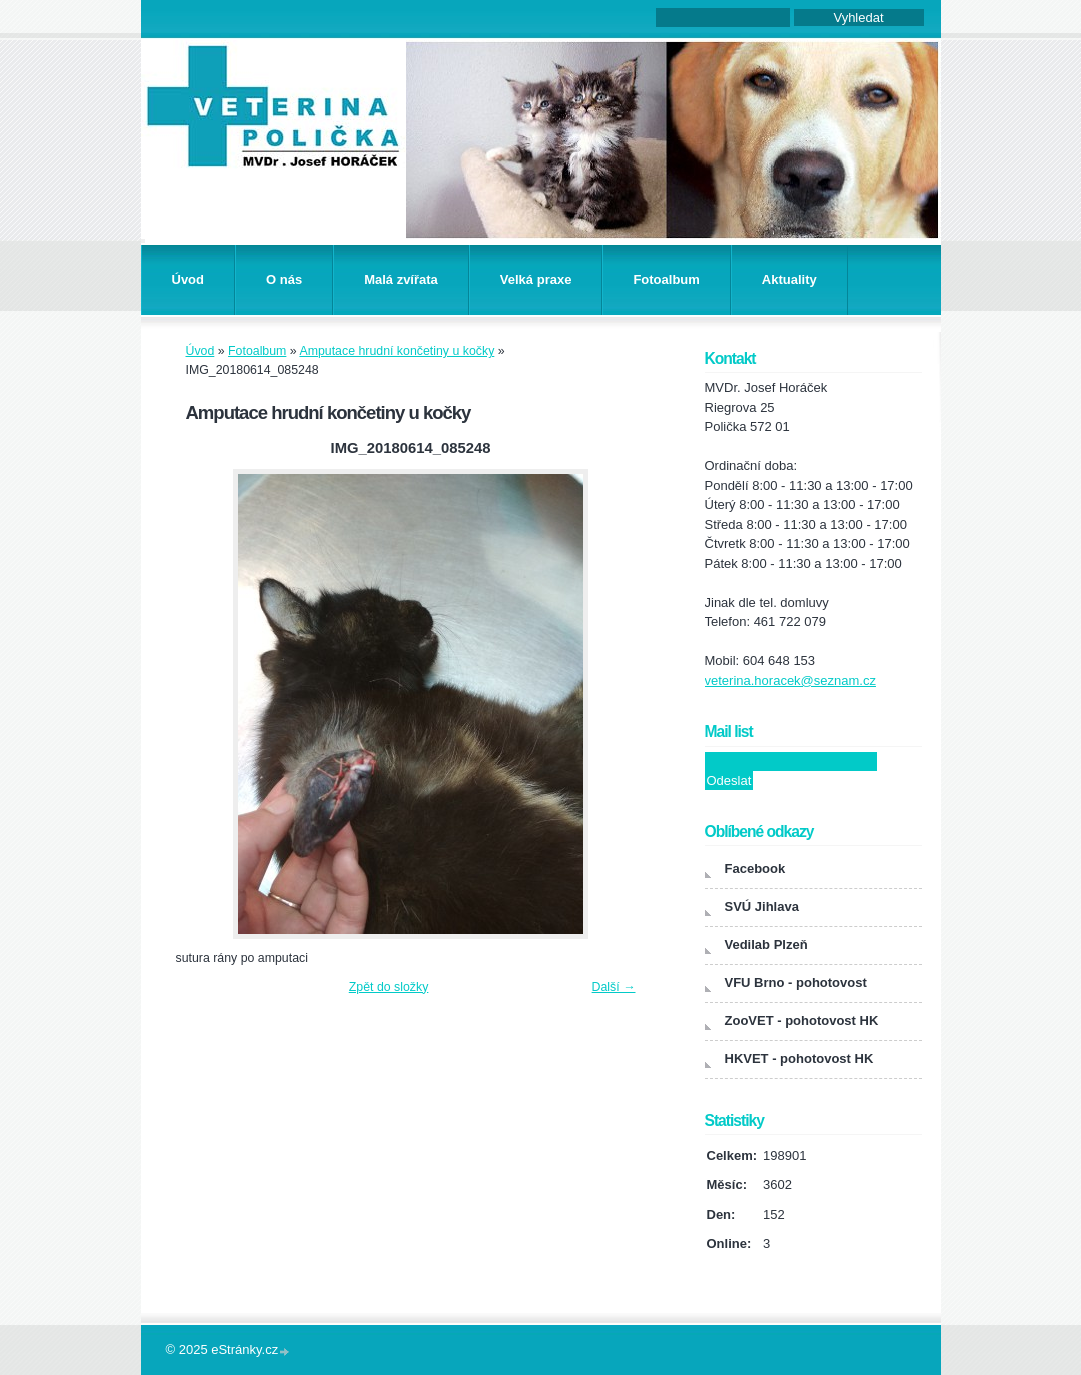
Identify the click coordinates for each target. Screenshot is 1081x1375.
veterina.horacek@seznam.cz (790, 680)
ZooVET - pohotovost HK (802, 1020)
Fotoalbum (666, 279)
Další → (614, 987)
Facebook (755, 868)
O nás (284, 279)
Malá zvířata (401, 279)
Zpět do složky (389, 987)
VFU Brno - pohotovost (796, 982)
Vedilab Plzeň (766, 944)
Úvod (188, 279)
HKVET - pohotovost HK (799, 1058)
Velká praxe (536, 279)
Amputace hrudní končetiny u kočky (396, 351)
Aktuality (789, 279)
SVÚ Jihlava (762, 906)
